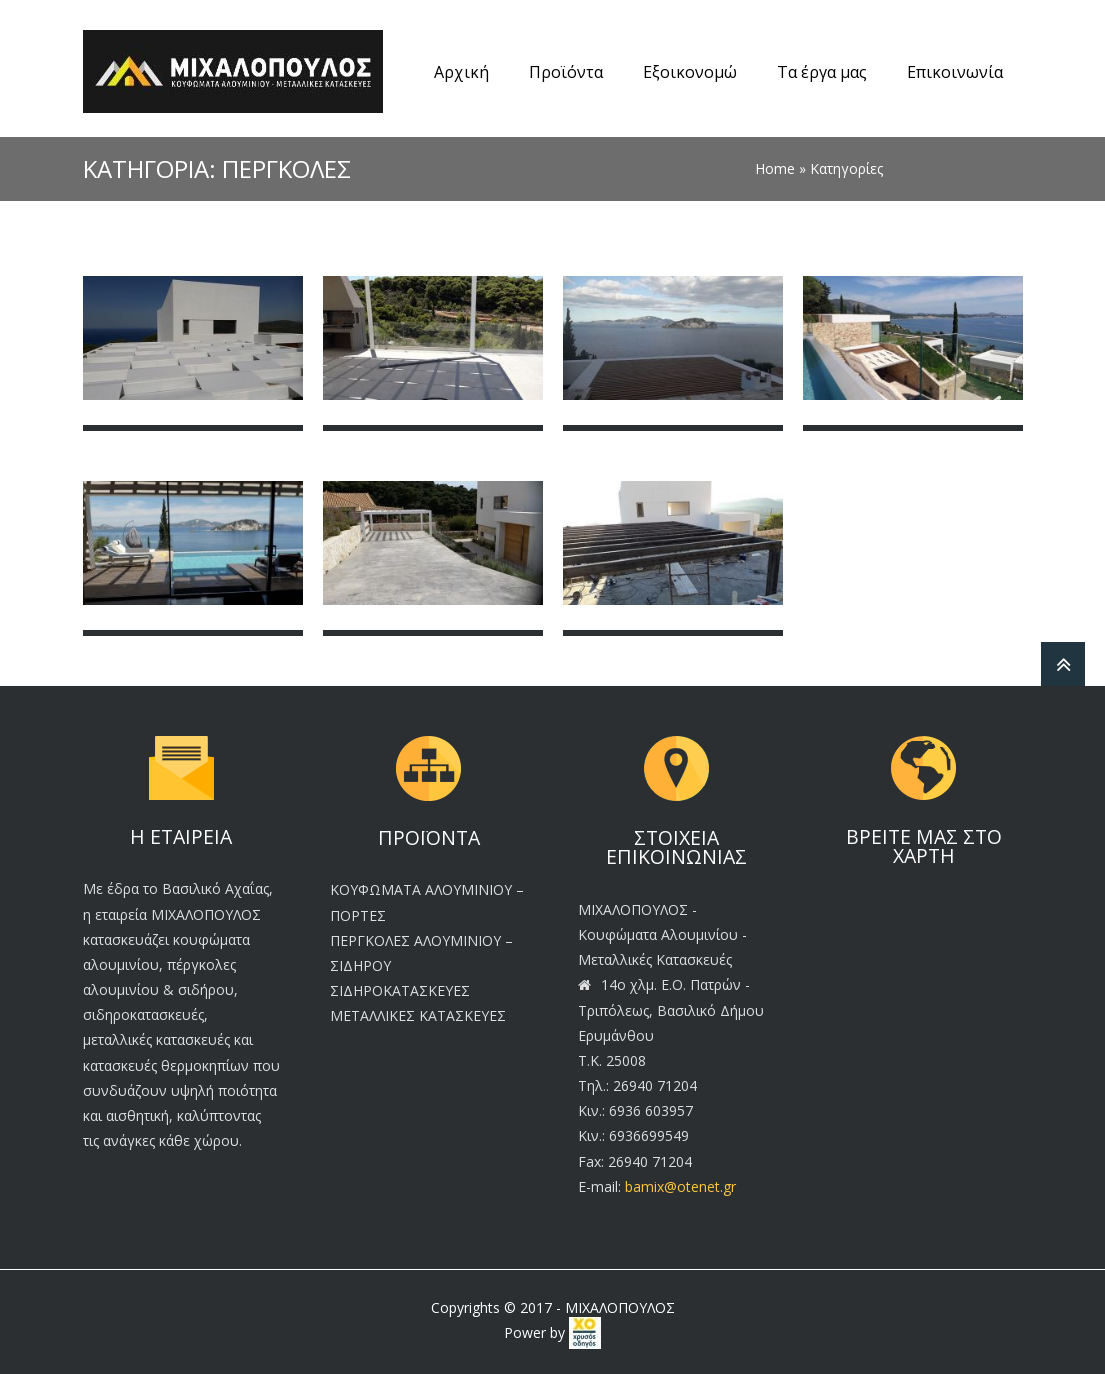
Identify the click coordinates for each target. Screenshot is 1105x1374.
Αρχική (461, 72)
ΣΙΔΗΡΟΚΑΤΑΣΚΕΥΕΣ (400, 990)
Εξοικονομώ (690, 72)
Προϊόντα (566, 72)
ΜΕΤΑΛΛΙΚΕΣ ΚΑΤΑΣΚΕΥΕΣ (418, 1015)
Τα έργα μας (822, 72)
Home (775, 168)
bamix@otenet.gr (680, 1186)
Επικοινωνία (955, 72)
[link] (585, 1332)
